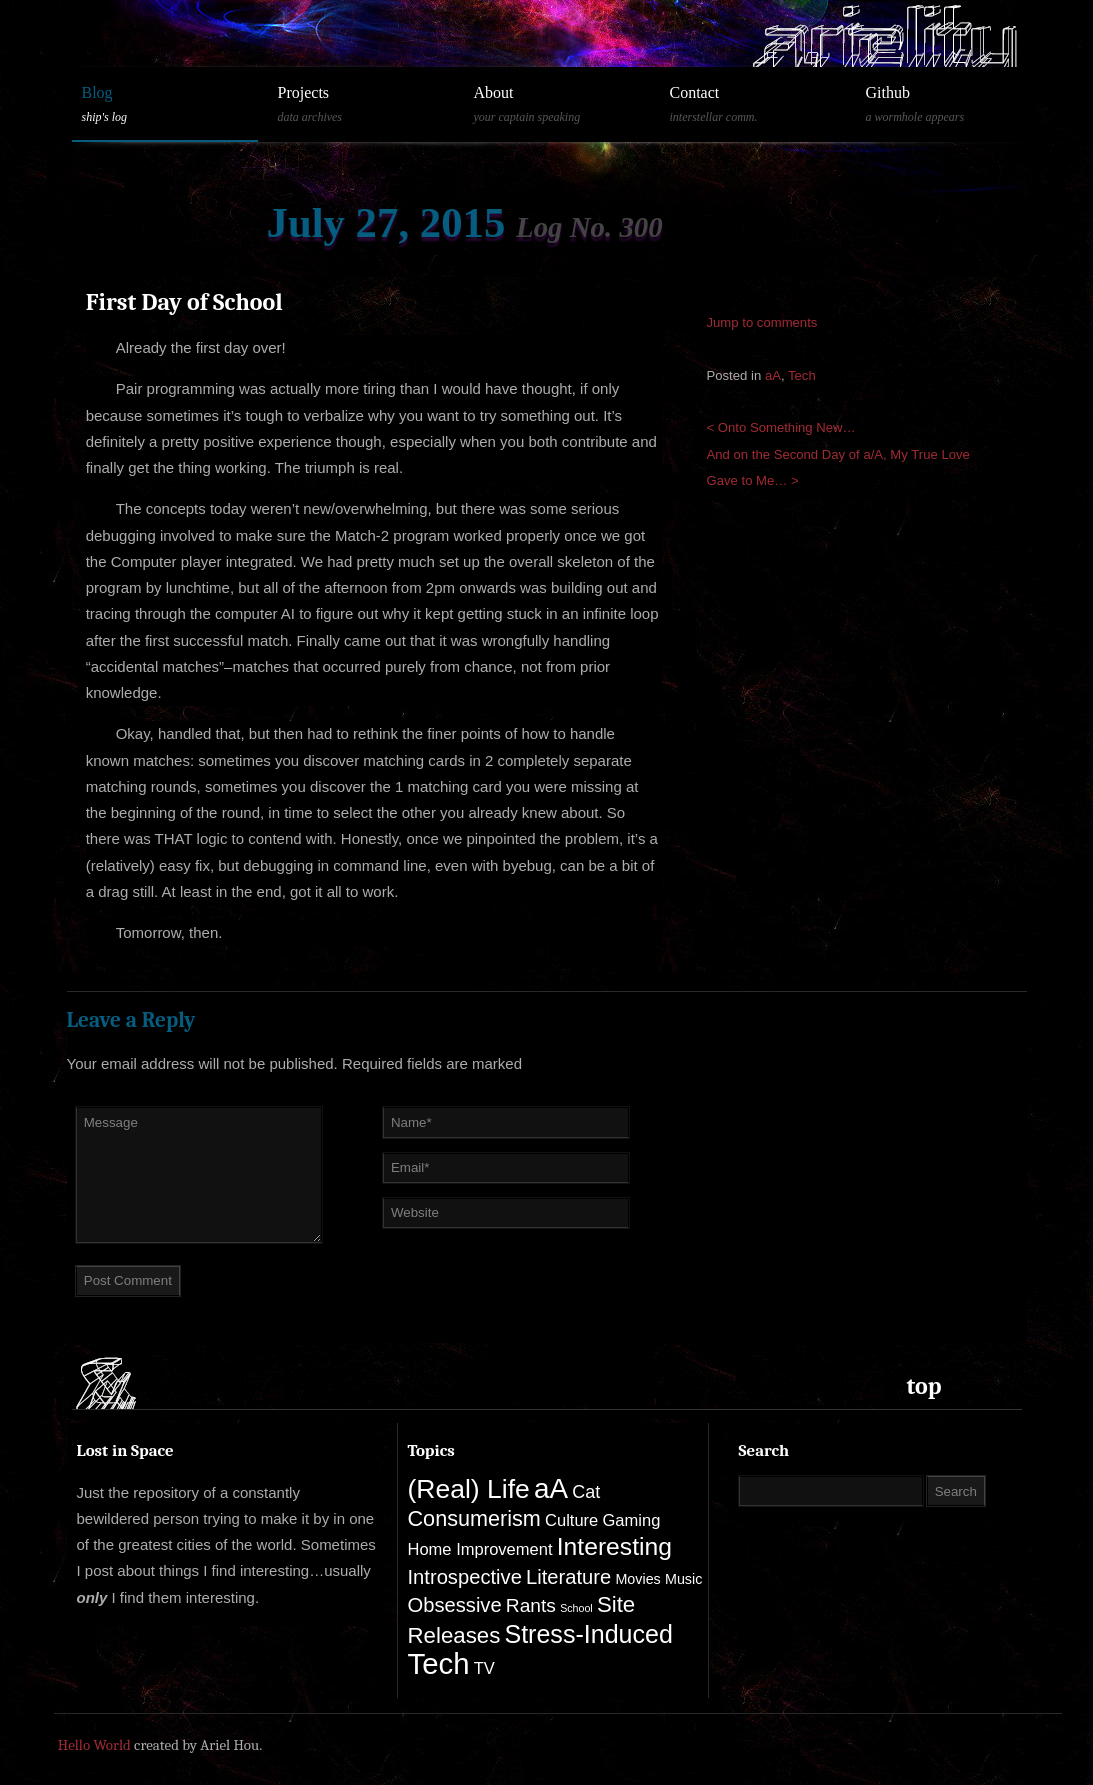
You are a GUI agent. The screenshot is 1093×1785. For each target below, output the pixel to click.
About (557, 104)
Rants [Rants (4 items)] (531, 1605)
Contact (753, 104)
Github (949, 104)
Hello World (94, 1745)
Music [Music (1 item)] (683, 1579)
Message (199, 1174)
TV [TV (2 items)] (484, 1668)
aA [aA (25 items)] (551, 1488)
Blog (165, 104)
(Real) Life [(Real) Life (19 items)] (469, 1489)
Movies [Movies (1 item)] (637, 1579)
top (924, 1386)
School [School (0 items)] (576, 1608)
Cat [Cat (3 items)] (586, 1492)
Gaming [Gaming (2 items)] (631, 1520)
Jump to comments (762, 322)
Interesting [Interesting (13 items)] (614, 1546)
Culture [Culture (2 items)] (571, 1520)
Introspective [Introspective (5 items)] (465, 1577)
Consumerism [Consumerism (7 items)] (474, 1518)
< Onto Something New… (781, 427)
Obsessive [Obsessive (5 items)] (455, 1605)
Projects (361, 104)
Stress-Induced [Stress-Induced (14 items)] (588, 1634)
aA (773, 375)
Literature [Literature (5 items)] (568, 1577)
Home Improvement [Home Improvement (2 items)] (480, 1549)
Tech (802, 375)
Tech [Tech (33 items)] (439, 1663)
